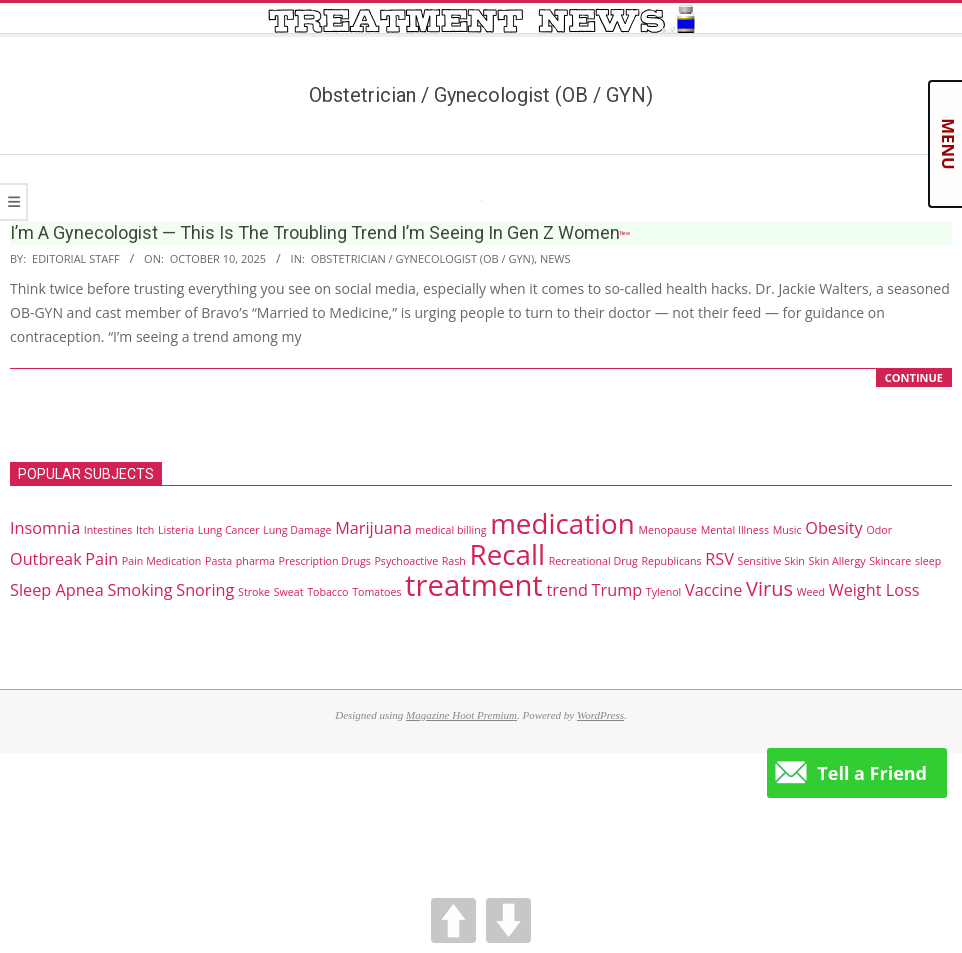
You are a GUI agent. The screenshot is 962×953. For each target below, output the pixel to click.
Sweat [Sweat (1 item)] (289, 592)
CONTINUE (914, 377)
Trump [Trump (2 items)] (617, 590)
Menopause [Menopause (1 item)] (667, 530)
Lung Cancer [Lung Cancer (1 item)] (229, 530)
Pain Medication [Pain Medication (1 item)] (162, 561)
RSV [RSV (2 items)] (719, 559)
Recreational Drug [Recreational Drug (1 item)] (593, 561)
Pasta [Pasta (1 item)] (218, 561)
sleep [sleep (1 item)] (928, 561)
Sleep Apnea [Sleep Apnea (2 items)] (57, 590)
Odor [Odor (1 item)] (879, 530)
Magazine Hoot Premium (461, 715)
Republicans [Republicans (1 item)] (671, 561)
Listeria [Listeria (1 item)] (176, 530)
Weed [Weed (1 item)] (811, 592)
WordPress (600, 715)
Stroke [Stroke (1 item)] (254, 592)
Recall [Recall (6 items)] (507, 554)
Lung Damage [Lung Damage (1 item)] (297, 530)
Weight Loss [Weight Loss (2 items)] (874, 590)
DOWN (508, 920)
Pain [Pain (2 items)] (101, 559)
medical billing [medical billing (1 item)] (450, 530)
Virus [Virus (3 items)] (769, 588)
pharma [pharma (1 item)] (255, 561)
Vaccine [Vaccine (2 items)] (713, 590)
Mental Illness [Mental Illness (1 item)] (735, 530)
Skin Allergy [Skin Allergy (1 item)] (837, 561)
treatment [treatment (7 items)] (474, 585)
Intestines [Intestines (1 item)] (108, 530)
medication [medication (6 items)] (562, 523)
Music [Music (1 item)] (787, 530)
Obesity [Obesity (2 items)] (834, 528)
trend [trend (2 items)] (566, 590)
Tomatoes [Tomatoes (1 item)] (376, 592)
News (555, 258)
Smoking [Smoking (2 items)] (139, 590)
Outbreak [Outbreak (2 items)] (46, 559)
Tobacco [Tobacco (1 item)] (327, 592)
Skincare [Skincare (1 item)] (890, 561)
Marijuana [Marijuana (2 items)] (373, 528)
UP (453, 920)
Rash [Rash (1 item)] (454, 561)
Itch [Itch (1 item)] (145, 530)
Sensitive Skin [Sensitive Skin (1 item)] (771, 561)
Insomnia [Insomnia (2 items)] (45, 528)
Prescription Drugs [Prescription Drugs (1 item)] (325, 561)
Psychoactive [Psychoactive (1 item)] (406, 561)
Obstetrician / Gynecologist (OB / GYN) (422, 258)
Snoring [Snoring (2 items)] (205, 590)
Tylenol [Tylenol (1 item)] (664, 592)
